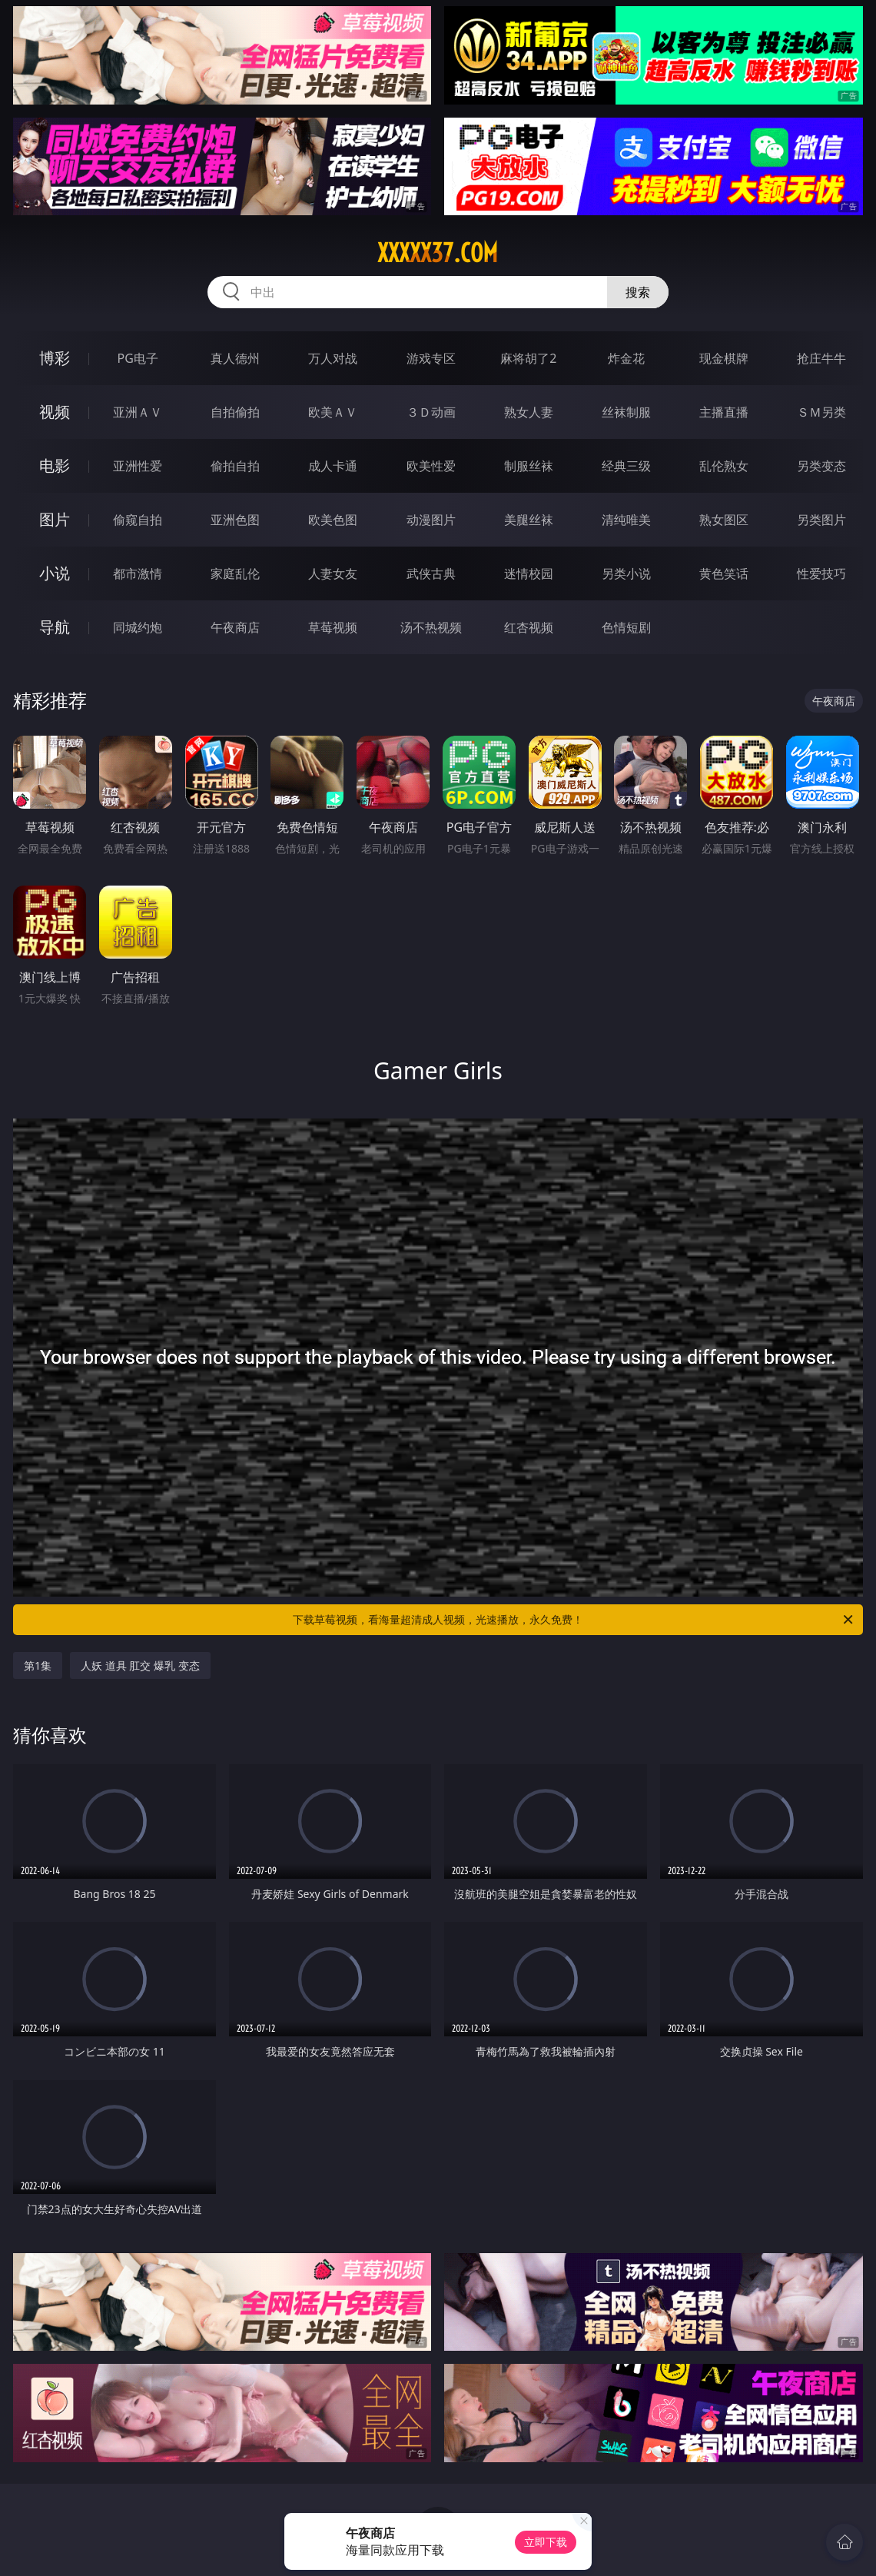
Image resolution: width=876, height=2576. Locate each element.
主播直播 (723, 412)
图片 (54, 519)
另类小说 (626, 573)
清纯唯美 (626, 519)
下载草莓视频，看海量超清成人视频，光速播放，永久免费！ (574, 1619)
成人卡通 (332, 465)
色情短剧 (626, 627)
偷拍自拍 (235, 465)
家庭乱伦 (235, 573)
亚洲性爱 (137, 465)
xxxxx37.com (437, 253)
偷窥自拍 (137, 519)
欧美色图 (332, 519)
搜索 (637, 292)
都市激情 (137, 573)
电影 (54, 465)
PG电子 (137, 358)
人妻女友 (332, 573)
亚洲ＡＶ (137, 412)
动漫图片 (431, 519)
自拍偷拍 (235, 412)
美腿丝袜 (528, 519)
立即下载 (545, 2541)
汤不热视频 (431, 627)
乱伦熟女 (723, 465)
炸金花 (626, 358)
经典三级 (626, 465)
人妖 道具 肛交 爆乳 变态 (140, 1665)
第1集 (37, 1665)
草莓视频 (332, 627)
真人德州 (235, 358)
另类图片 (821, 519)
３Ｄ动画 (431, 412)
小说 (54, 573)
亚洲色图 (235, 519)
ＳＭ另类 (821, 412)
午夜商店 (235, 627)
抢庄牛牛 (821, 358)
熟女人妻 (528, 412)
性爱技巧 (821, 573)
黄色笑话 (723, 573)
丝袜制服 (626, 412)
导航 (54, 627)
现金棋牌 (723, 358)
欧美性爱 (431, 465)
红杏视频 (528, 627)
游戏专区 (431, 358)
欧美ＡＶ (332, 412)
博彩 (54, 357)
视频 (54, 411)
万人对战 (332, 358)
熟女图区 (723, 519)
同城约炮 (137, 627)
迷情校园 (528, 573)
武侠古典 (431, 573)
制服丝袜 (528, 465)
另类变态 (821, 465)
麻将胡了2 (528, 358)
